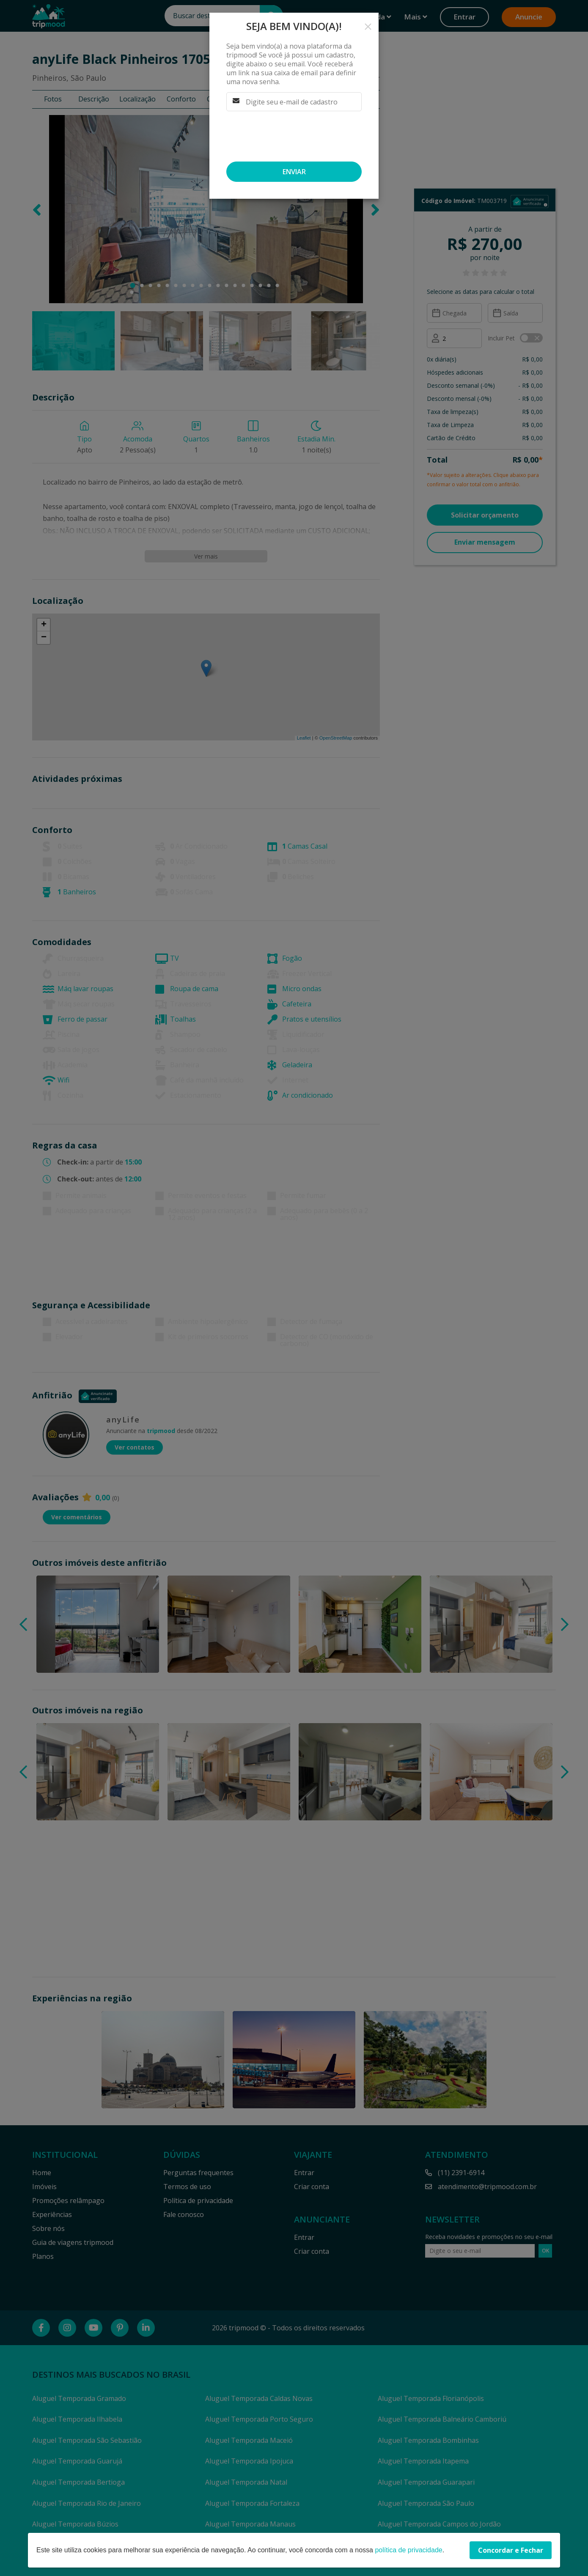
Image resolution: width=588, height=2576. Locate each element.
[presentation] (290, 136)
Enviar (294, 171)
